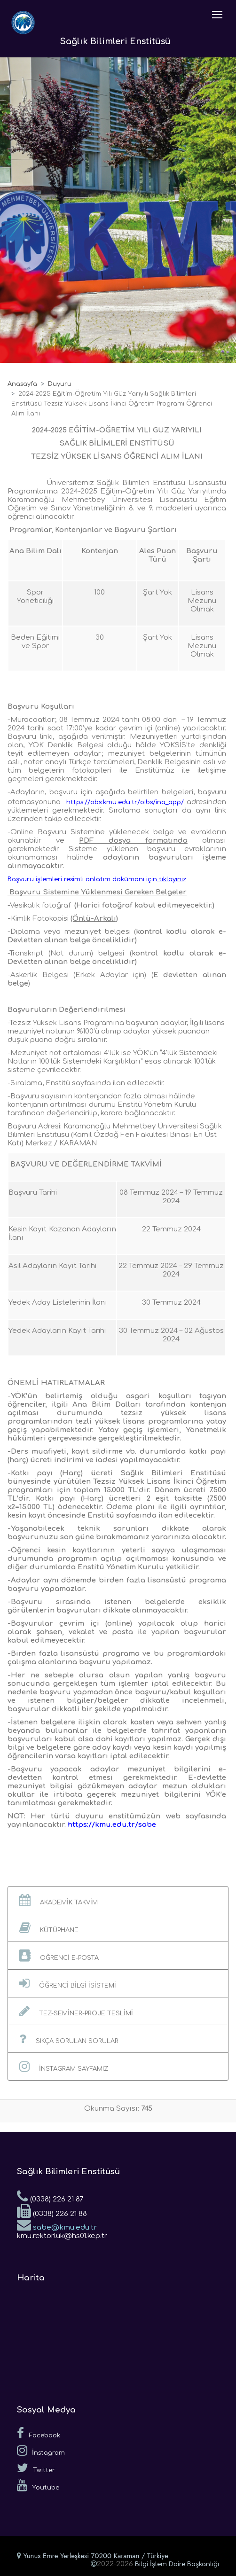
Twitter (36, 2468)
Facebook (38, 2433)
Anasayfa (22, 384)
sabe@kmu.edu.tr (57, 2224)
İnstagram (41, 2450)
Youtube (38, 2485)
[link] (98, 879)
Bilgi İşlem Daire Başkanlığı (177, 2564)
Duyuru (59, 384)
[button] (118, 1900)
